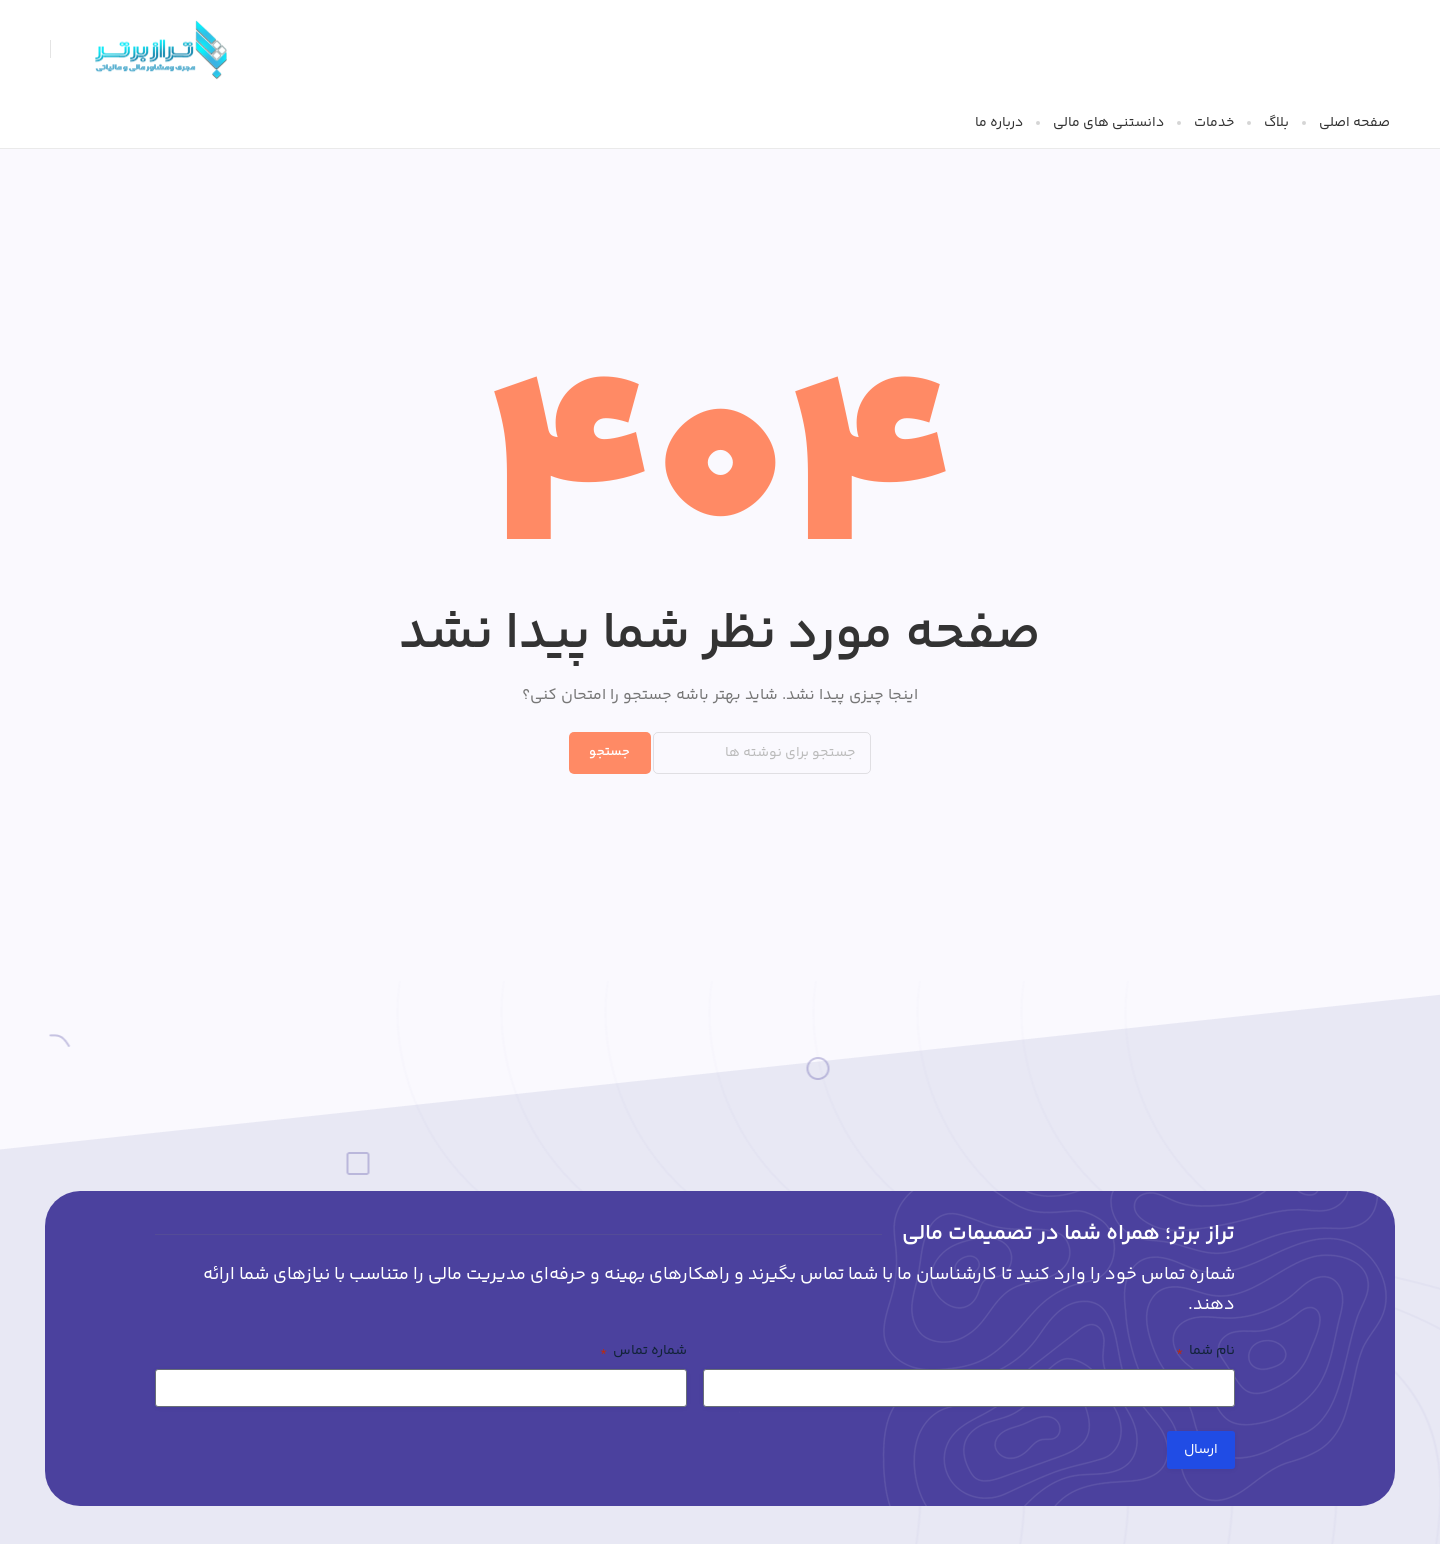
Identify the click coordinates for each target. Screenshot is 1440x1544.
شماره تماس (643, 1351)
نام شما (1205, 1351)
